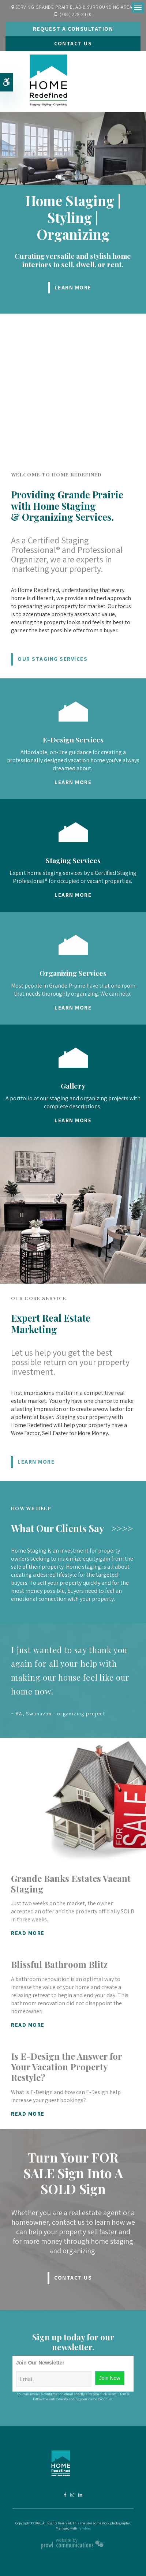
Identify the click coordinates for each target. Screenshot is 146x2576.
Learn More (73, 287)
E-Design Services (73, 739)
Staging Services (73, 860)
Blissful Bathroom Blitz (59, 1964)
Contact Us (73, 43)
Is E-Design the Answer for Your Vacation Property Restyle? (66, 2066)
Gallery (73, 1085)
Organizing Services (73, 973)
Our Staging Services (52, 658)
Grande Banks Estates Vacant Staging (71, 1883)
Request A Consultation (73, 28)
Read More (28, 1932)
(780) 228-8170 (75, 14)
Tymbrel (84, 2528)
